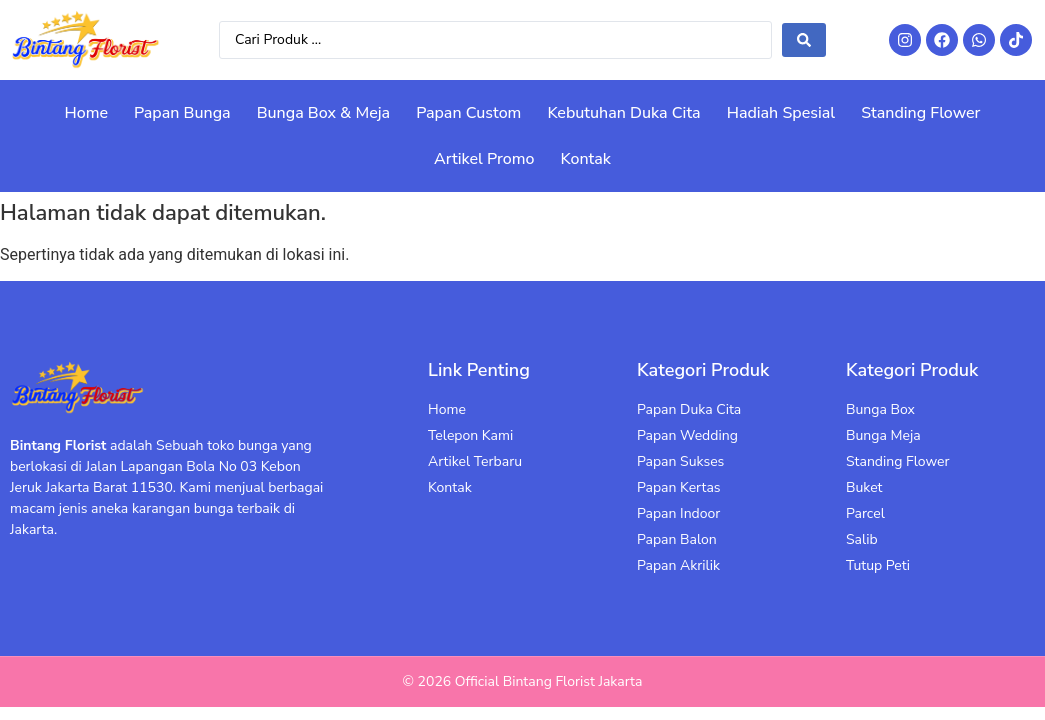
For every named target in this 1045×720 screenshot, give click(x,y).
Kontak (585, 159)
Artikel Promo (484, 159)
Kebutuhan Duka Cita (623, 113)
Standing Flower (920, 113)
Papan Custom (468, 113)
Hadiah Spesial (781, 113)
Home (87, 113)
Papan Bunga (182, 113)
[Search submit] (804, 40)
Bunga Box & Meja (324, 113)
